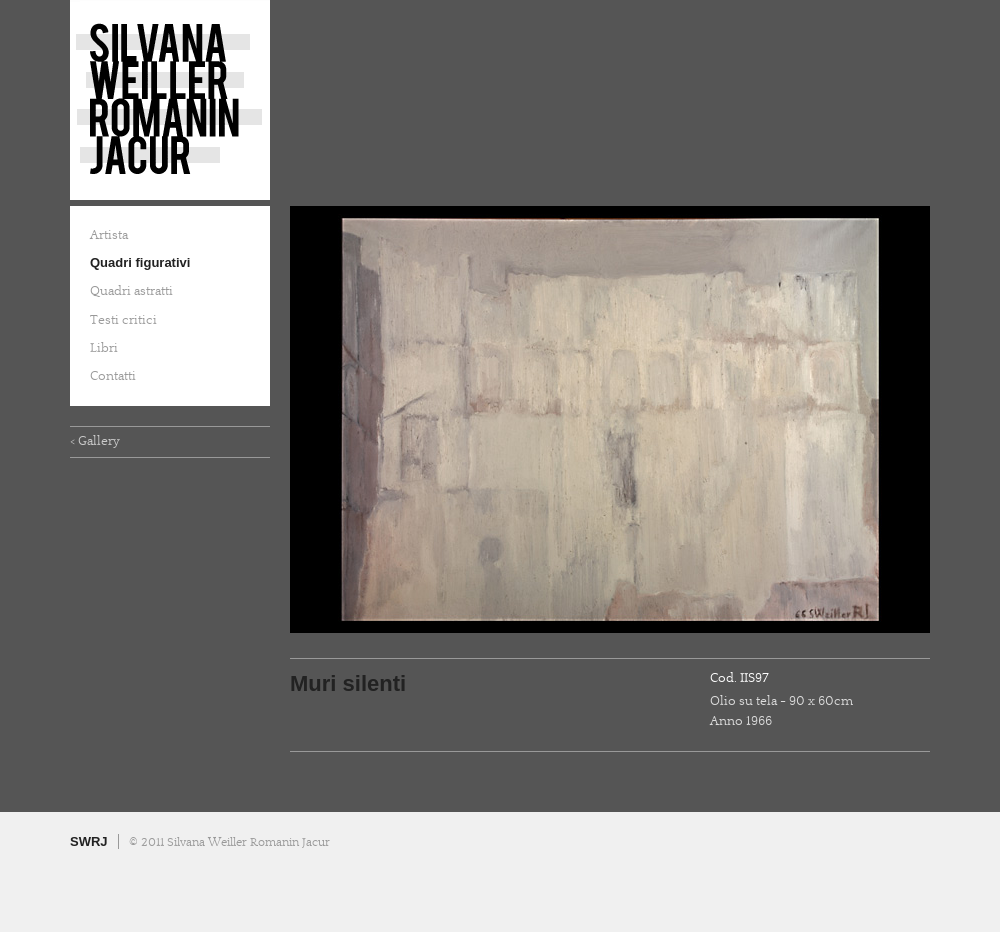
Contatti (113, 376)
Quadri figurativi (140, 262)
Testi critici (123, 320)
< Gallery (95, 441)
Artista (109, 235)
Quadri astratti (131, 291)
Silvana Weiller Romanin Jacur (170, 100)
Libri (104, 348)
